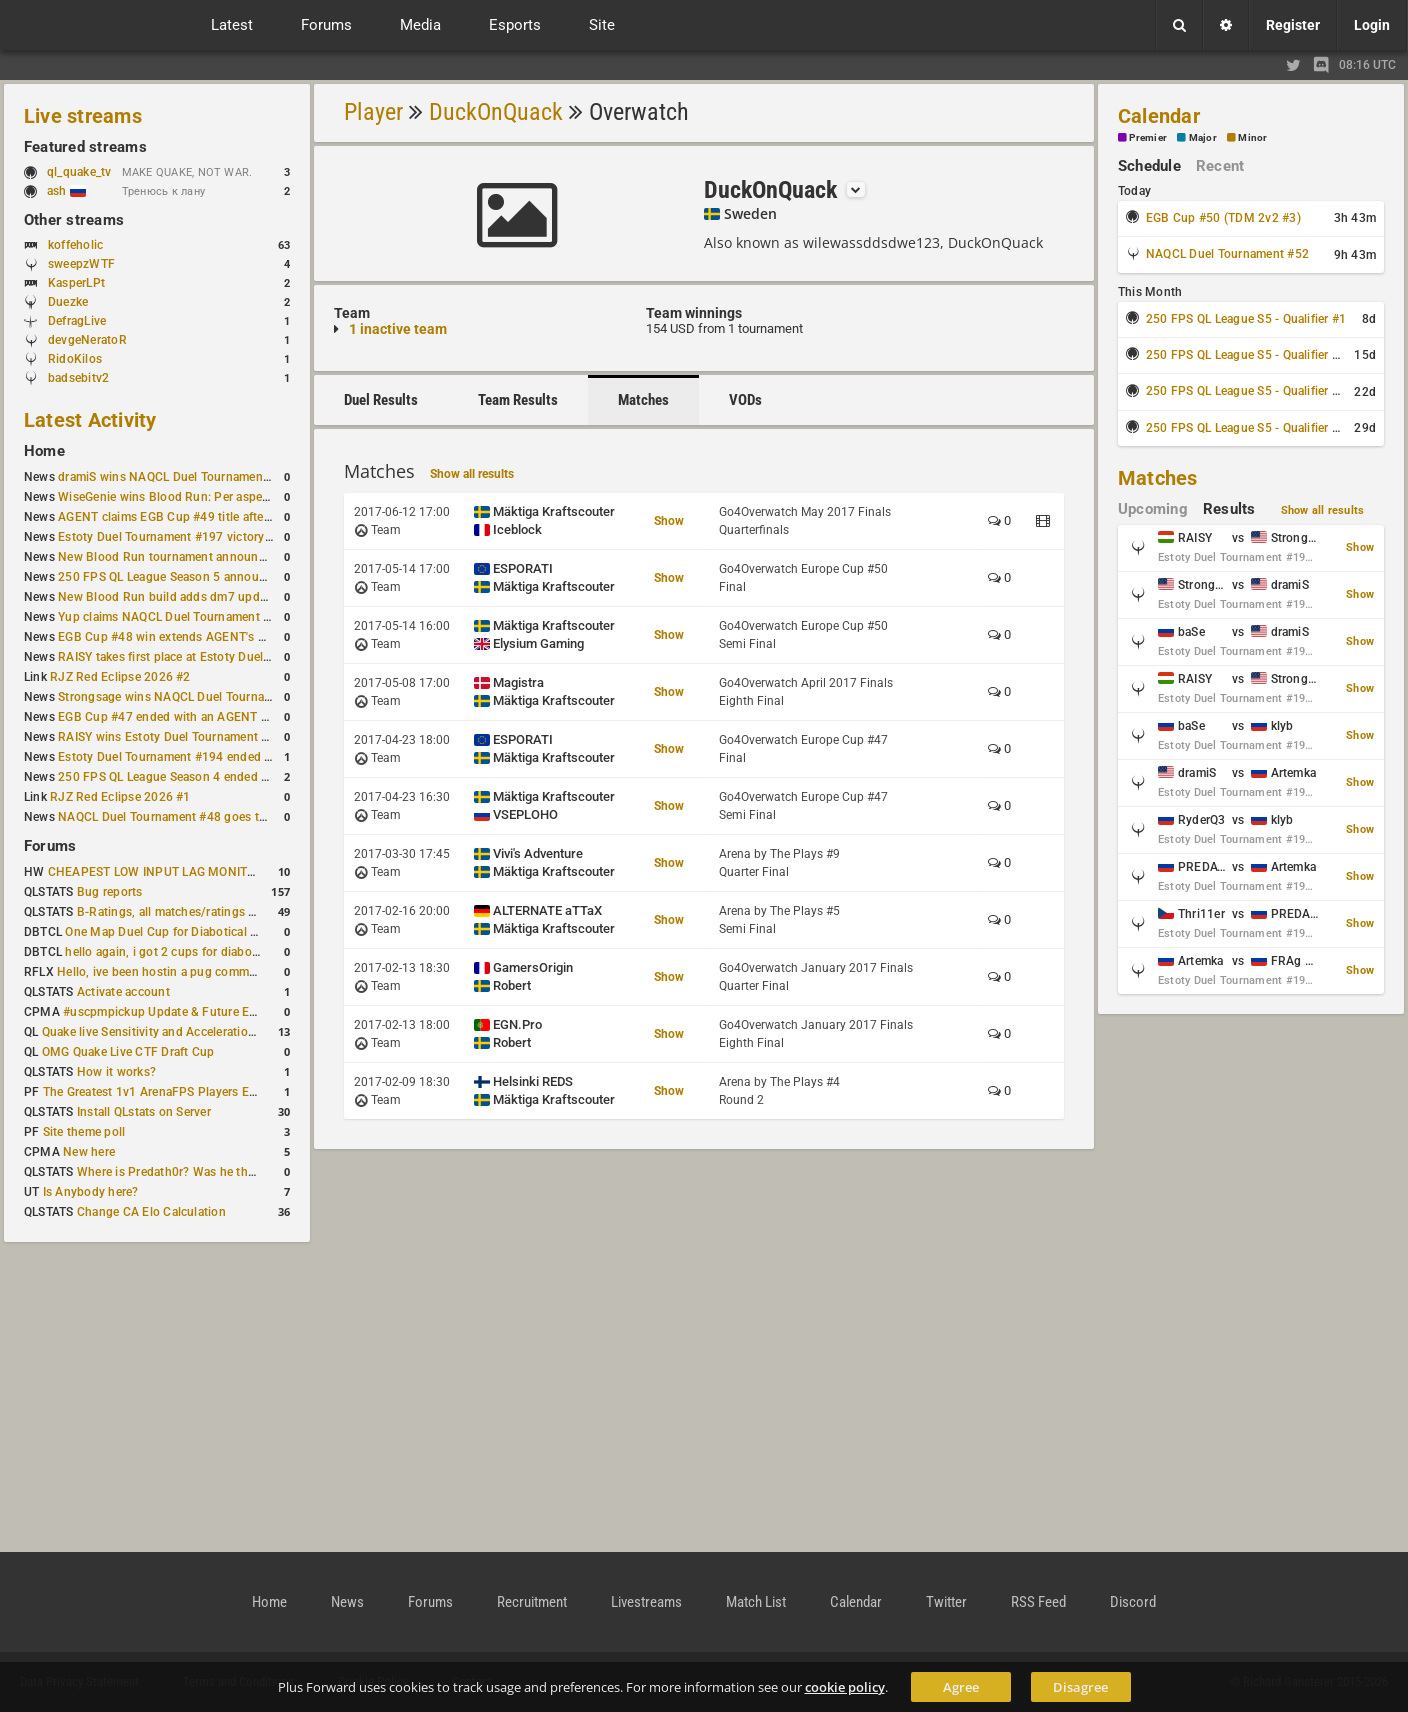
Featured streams (85, 147)
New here (89, 1152)
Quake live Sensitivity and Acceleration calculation (180, 1032)
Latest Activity (90, 420)
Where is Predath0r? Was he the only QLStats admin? (224, 1172)
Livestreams (646, 1602)
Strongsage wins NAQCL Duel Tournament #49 (187, 697)
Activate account (123, 992)
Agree (961, 1687)
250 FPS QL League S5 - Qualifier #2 (1246, 355)
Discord (1133, 1602)
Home (44, 451)
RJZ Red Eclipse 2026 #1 (120, 797)
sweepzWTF (81, 264)
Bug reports (110, 892)
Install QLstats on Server (144, 1112)
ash (66, 191)
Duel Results (381, 400)
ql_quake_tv (79, 172)
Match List (756, 1602)
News (347, 1602)
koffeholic (75, 245)
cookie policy (845, 1687)
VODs (745, 400)
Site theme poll (84, 1132)
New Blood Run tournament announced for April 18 (201, 557)
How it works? (116, 1072)
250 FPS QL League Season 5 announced (172, 577)
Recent (1220, 166)
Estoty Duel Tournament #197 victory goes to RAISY (202, 537)
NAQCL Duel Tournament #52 (1227, 254)
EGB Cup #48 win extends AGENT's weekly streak (195, 637)
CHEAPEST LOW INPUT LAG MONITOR (156, 872)
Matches (643, 400)
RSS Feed (1038, 1602)
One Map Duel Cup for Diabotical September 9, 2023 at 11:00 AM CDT (259, 932)
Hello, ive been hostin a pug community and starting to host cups (238, 972)
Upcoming (1153, 509)
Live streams (83, 116)
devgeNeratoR (87, 340)
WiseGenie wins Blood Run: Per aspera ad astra (189, 497)
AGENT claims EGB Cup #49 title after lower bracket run (212, 517)
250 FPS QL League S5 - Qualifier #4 (1246, 428)
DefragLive (77, 321)
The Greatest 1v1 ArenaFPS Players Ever (154, 1092)
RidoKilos (75, 359)
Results (1229, 509)
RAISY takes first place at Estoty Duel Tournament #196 (211, 657)
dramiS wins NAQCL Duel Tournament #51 (175, 477)
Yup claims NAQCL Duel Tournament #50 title (183, 617)
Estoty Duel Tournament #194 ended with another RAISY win (226, 757)
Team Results (518, 400)
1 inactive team (398, 329)
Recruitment (532, 1602)
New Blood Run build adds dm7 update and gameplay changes (232, 597)
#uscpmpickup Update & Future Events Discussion (203, 1012)
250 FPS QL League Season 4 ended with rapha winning (212, 777)
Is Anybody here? (91, 1192)
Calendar (1159, 116)
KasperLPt (76, 283)
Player (373, 112)
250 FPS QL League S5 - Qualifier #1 (1246, 319)
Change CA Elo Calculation (151, 1212)
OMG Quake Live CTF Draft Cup (128, 1052)
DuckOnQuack (496, 112)
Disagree (1080, 1687)
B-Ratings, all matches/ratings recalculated (196, 912)
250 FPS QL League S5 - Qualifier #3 (1246, 391)
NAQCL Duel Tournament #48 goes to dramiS (183, 817)
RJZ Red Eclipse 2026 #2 (120, 677)
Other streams (74, 220)
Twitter (946, 1602)
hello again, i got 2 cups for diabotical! (171, 952)
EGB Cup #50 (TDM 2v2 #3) (1223, 218)
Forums (50, 846)
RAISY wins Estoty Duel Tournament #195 (174, 737)
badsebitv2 (78, 378)
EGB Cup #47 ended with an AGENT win (169, 717)
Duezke (68, 302)
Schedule (1149, 166)
